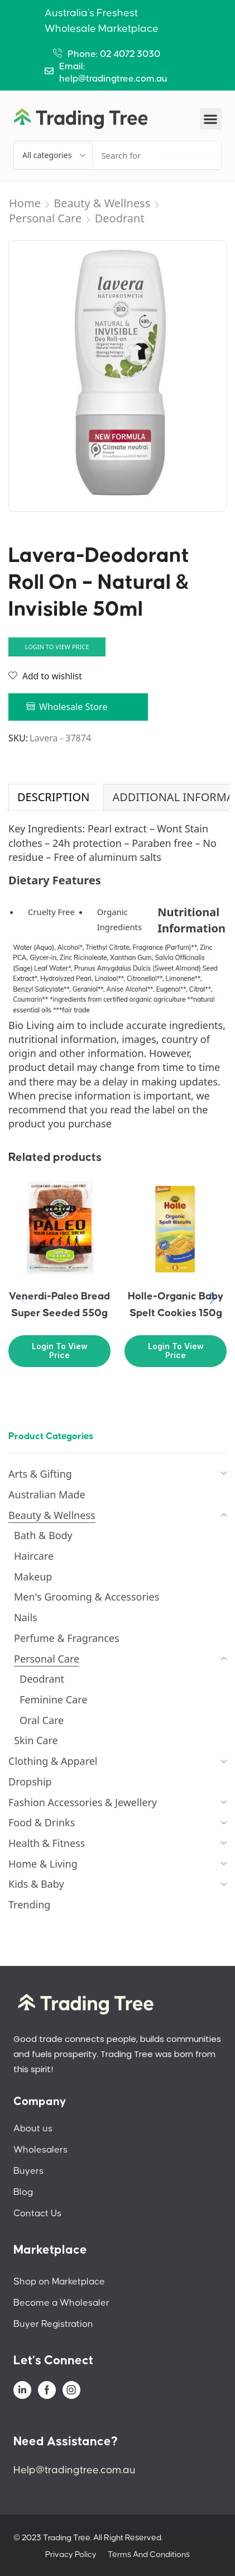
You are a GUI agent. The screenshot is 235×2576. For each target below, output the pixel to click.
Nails (25, 1617)
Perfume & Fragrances (66, 1638)
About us (32, 2128)
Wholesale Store (73, 707)
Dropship (30, 1781)
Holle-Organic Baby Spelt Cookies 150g (175, 1304)
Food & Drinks (41, 1822)
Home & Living (43, 1863)
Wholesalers (40, 2150)
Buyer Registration (53, 2324)
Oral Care (42, 1720)
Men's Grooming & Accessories (86, 1596)
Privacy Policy (71, 2554)
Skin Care (36, 1740)
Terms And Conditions (149, 2554)
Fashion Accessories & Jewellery (82, 1802)
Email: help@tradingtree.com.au (113, 72)
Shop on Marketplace (59, 2282)
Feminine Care (53, 1699)
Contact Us (37, 2213)
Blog (23, 2192)
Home (25, 203)
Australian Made (46, 1494)
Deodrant (120, 218)
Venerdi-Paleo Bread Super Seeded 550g (59, 1304)
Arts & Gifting (40, 1473)
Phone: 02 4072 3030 (114, 54)
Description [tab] (53, 796)
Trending (29, 1904)
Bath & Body (43, 1535)
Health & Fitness (46, 1843)
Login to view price (57, 646)
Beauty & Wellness (102, 203)
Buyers (28, 2171)
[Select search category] (53, 155)
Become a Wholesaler (61, 2303)
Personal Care (45, 218)
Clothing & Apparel (53, 1761)
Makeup (33, 1576)
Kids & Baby (36, 1884)
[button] (211, 119)
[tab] (53, 797)
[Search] (187, 155)
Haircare (34, 1556)
